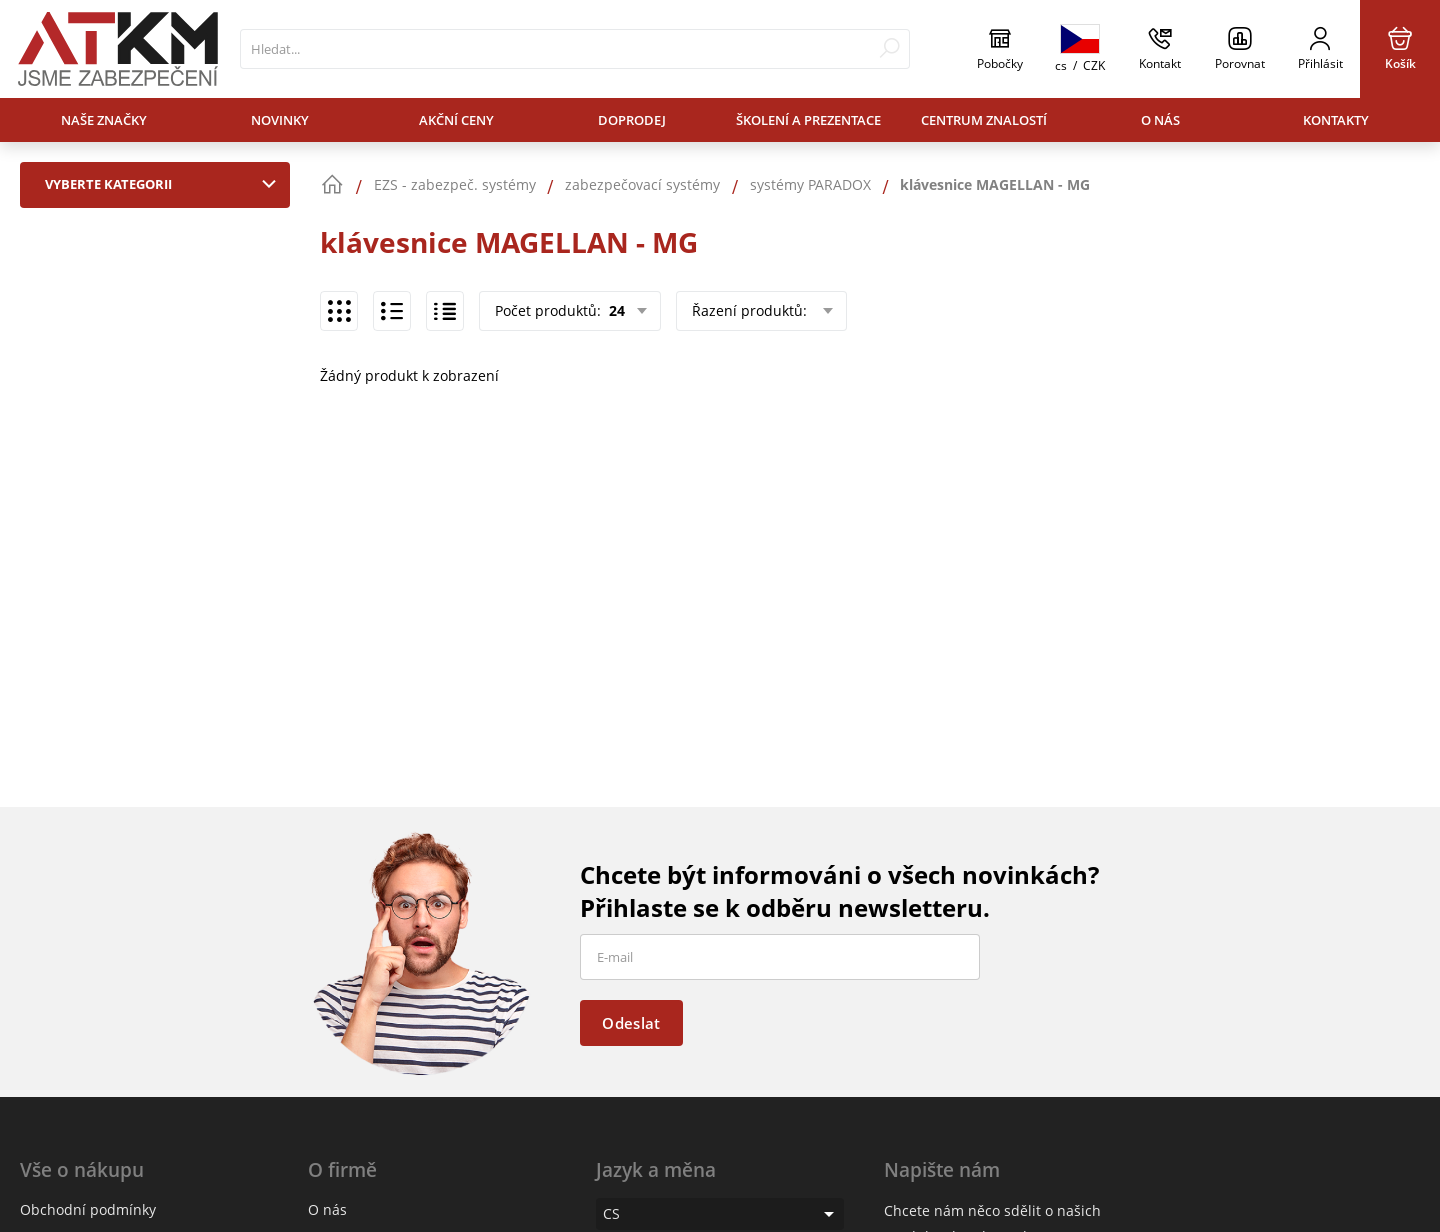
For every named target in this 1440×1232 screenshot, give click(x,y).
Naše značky (104, 120)
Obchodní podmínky (88, 1209)
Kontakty (1336, 120)
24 (615, 310)
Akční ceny (456, 120)
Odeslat (631, 1023)
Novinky (280, 120)
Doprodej (632, 120)
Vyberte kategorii (165, 184)
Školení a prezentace (808, 120)
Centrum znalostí (984, 120)
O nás (1160, 120)
